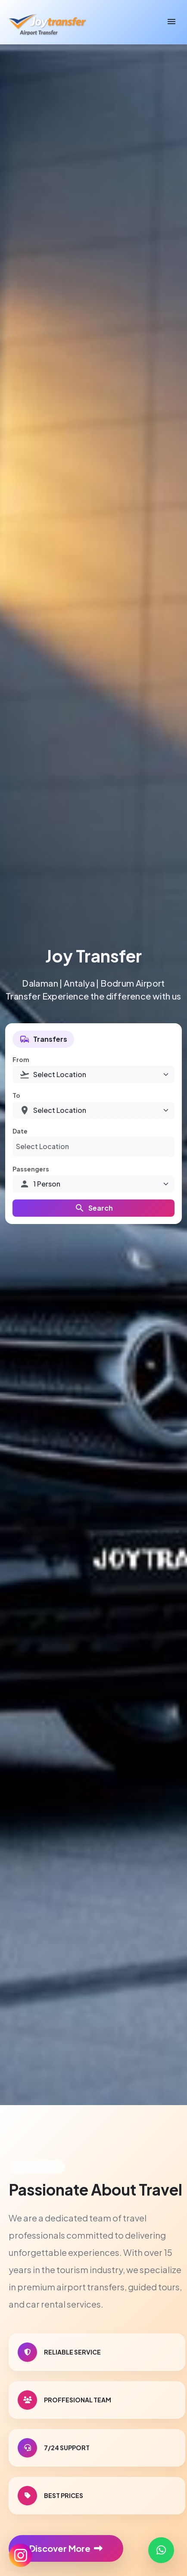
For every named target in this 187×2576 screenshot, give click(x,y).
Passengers (30, 1169)
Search (94, 1208)
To (16, 1095)
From (20, 1059)
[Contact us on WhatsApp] (161, 2550)
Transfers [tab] (43, 1039)
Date (20, 1131)
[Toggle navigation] (171, 22)
